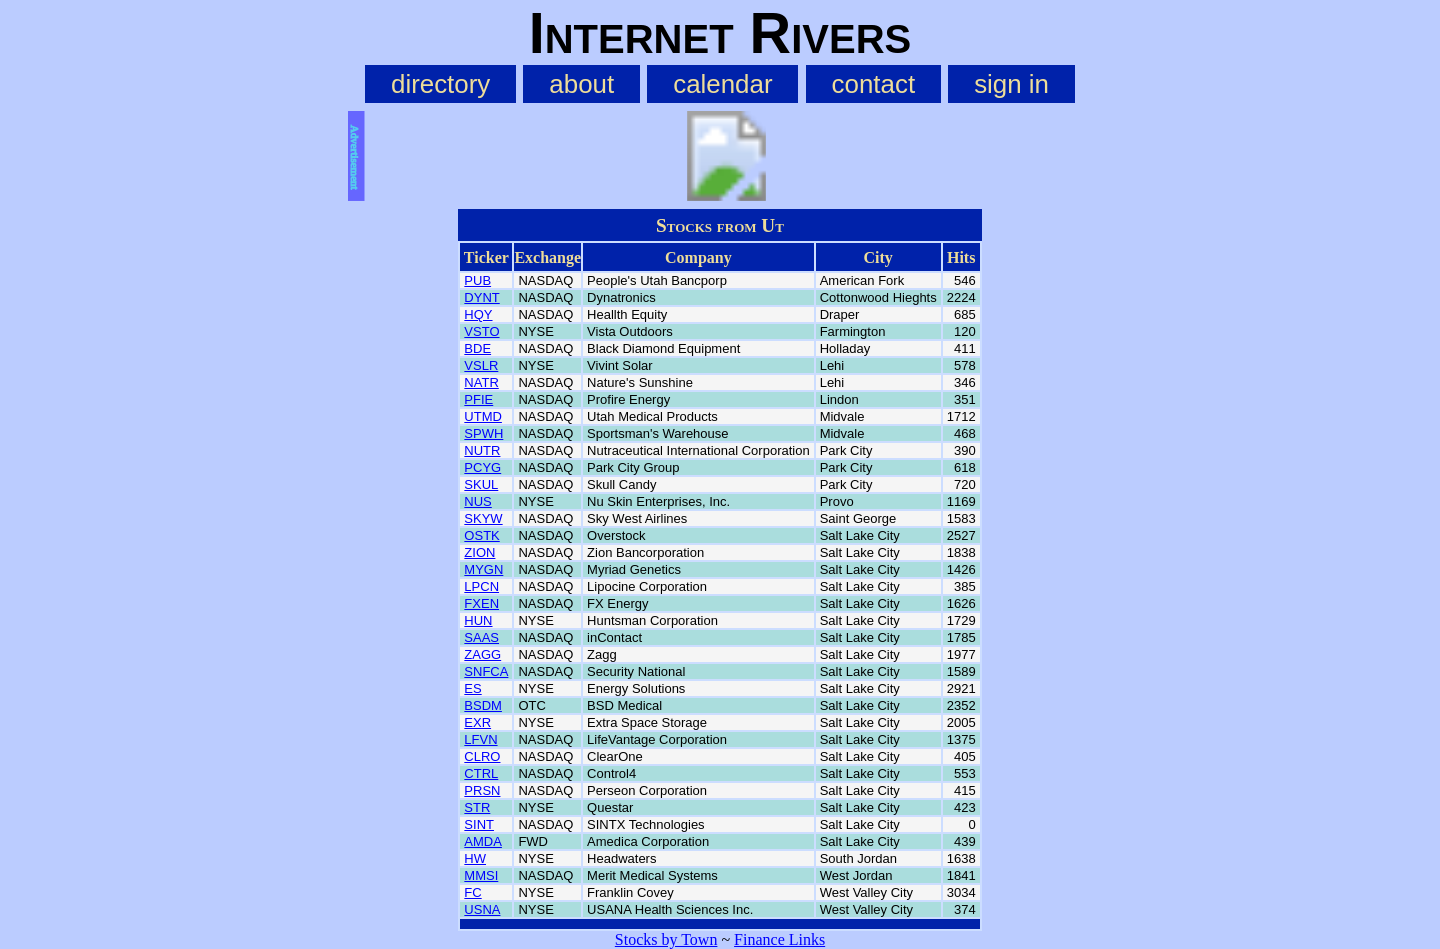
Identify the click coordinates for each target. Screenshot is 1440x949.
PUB (477, 280)
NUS (477, 501)
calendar (722, 84)
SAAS (481, 637)
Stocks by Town (666, 939)
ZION (479, 552)
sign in (1011, 84)
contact (874, 84)
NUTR (482, 450)
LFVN (480, 739)
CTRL (481, 773)
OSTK (481, 535)
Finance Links (779, 939)
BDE (477, 348)
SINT (479, 824)
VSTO (481, 331)
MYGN (483, 569)
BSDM (483, 705)
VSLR (481, 365)
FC (472, 892)
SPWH (483, 433)
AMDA (483, 841)
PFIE (478, 399)
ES (472, 688)
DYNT (481, 297)
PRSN (482, 790)
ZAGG (482, 654)
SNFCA (486, 671)
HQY (478, 314)
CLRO (482, 756)
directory (440, 84)
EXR (477, 722)
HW (475, 858)
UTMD (483, 416)
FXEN (481, 603)
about (581, 84)
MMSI (481, 875)
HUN (478, 620)
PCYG (482, 467)
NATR (481, 382)
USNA (482, 909)
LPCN (481, 586)
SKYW (483, 518)
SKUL (481, 484)
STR (477, 807)
